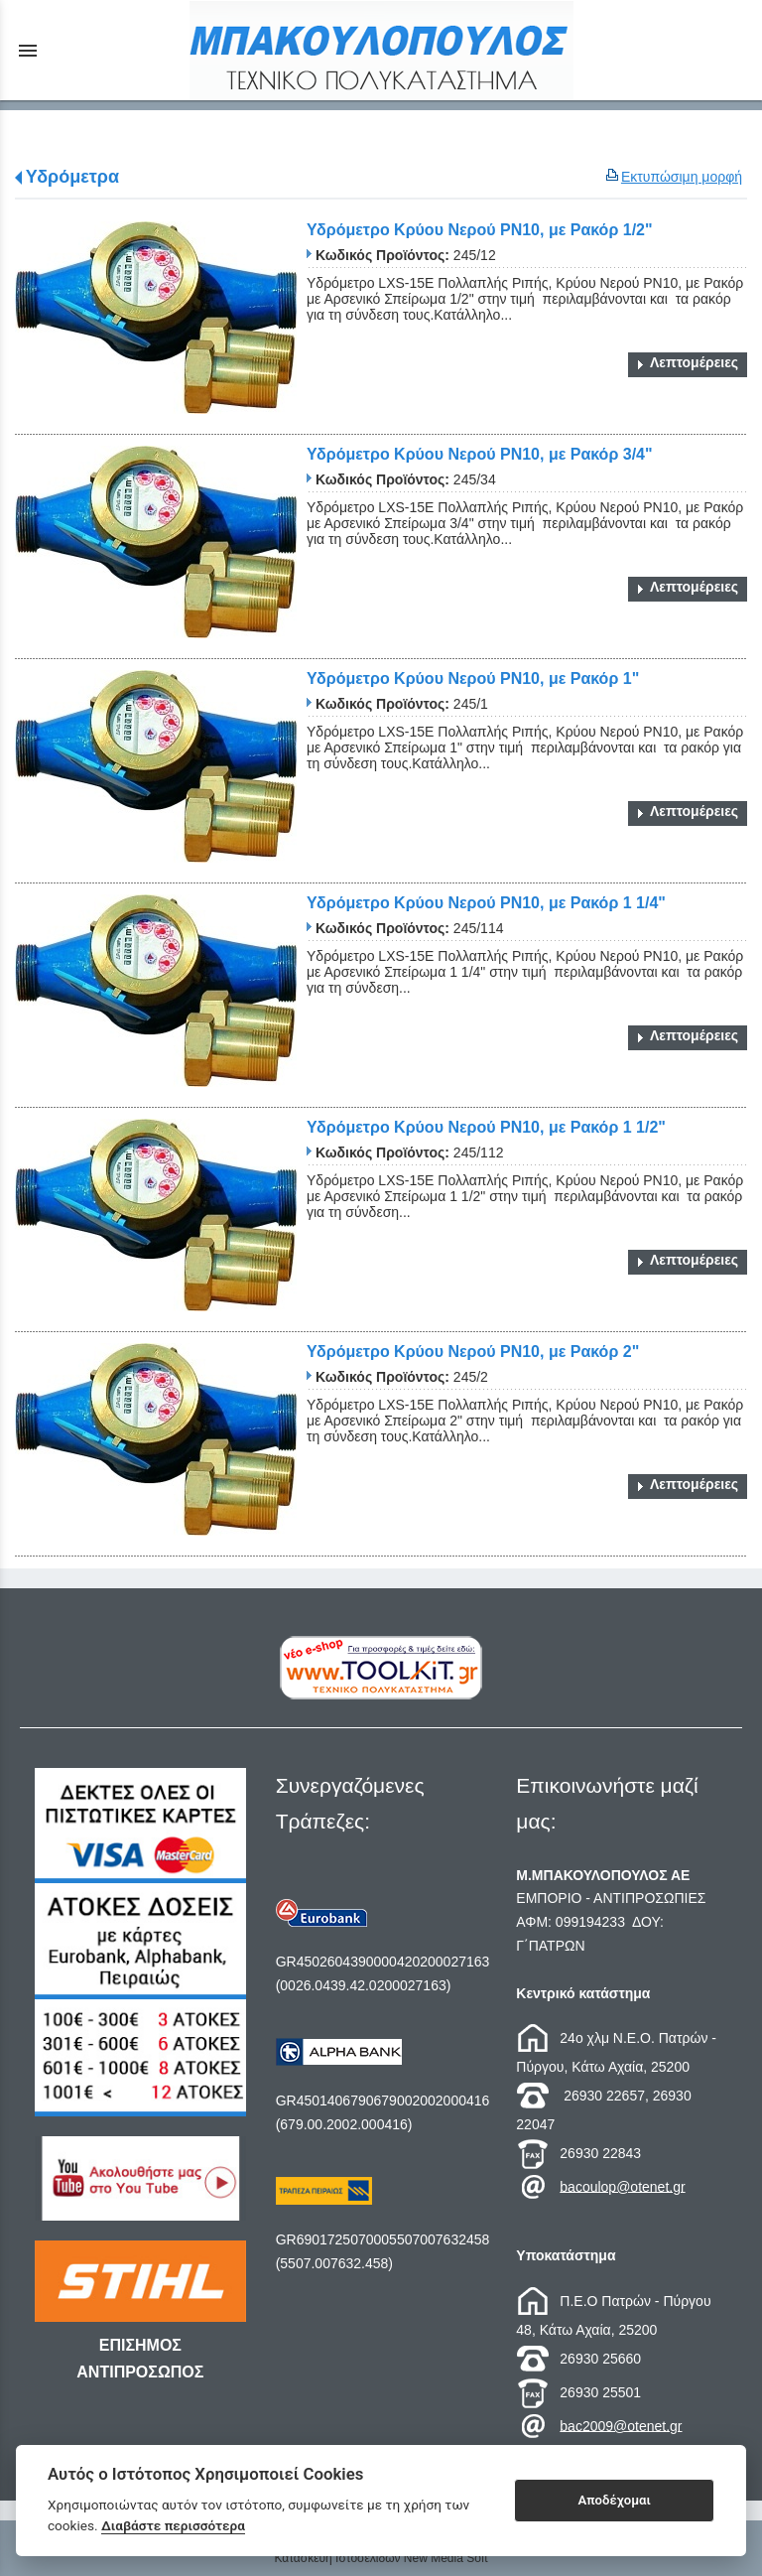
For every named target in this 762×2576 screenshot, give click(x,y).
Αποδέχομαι (614, 2500)
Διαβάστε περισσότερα (173, 2525)
